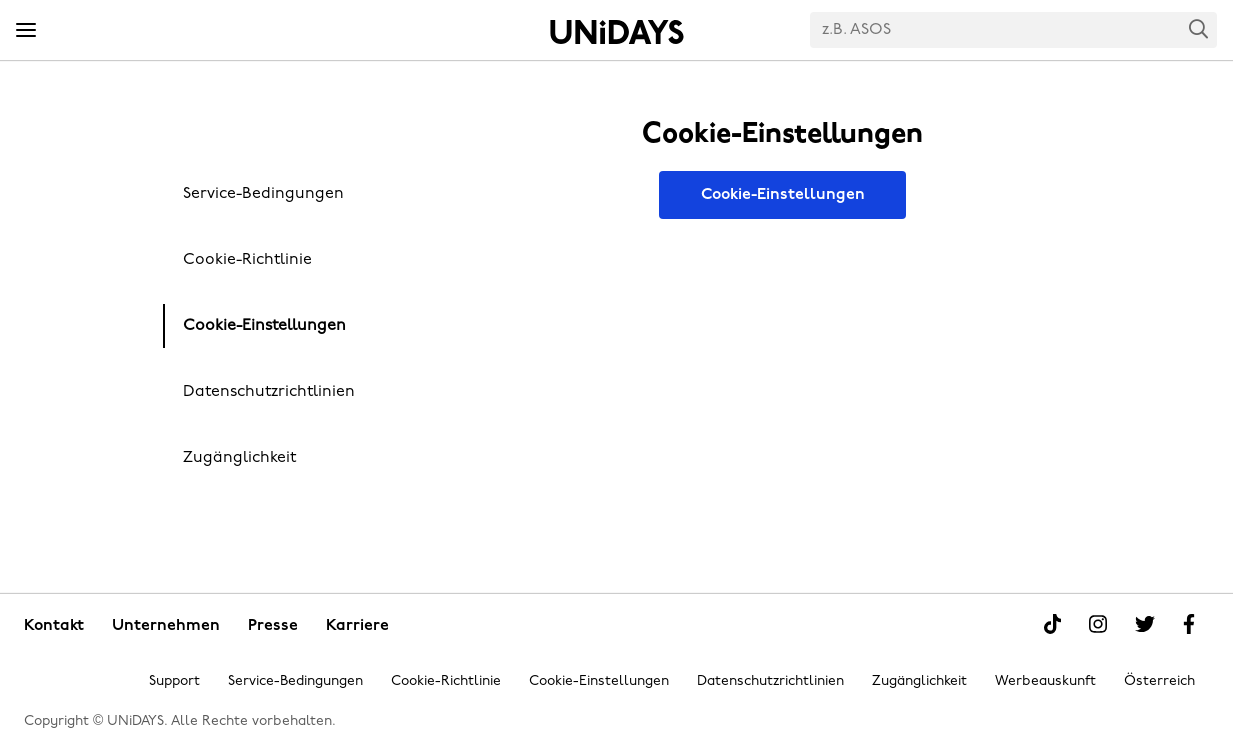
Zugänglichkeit (239, 458)
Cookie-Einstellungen (264, 326)
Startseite (617, 32)
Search (1199, 28)
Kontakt (54, 626)
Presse (273, 626)
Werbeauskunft (1045, 681)
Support (174, 681)
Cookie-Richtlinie (247, 260)
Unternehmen (166, 626)
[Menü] (26, 31)
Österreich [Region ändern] (1159, 681)
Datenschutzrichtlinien (269, 392)
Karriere (357, 626)
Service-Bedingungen (263, 194)
